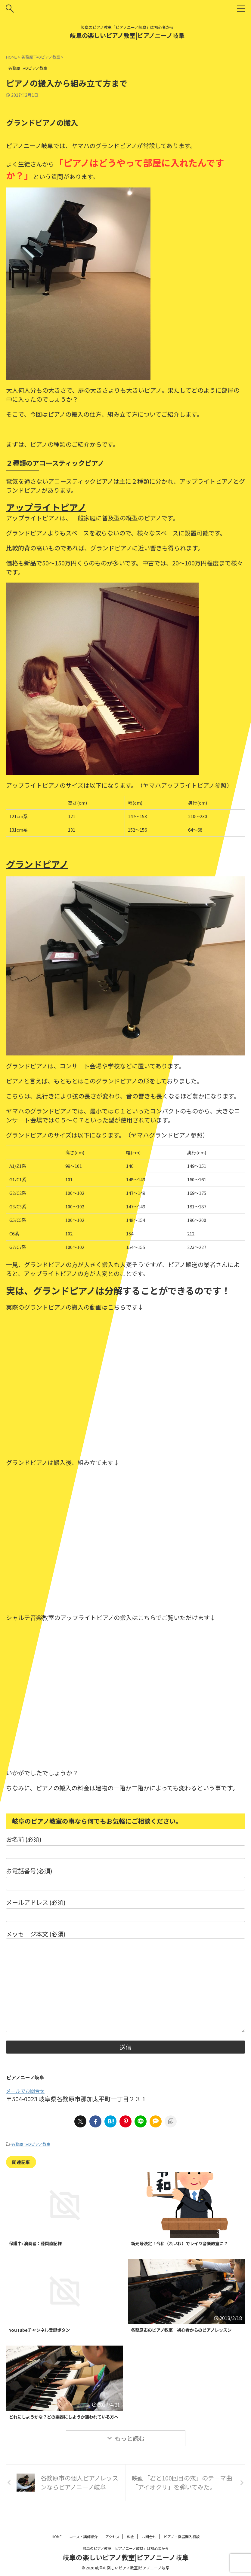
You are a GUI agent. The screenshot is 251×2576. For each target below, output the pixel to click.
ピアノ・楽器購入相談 (182, 2538)
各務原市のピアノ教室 (30, 2144)
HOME (57, 2538)
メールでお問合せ (25, 2090)
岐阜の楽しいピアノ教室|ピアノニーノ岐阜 (127, 35)
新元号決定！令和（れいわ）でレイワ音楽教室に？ (186, 2243)
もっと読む (130, 2454)
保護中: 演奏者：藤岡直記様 (39, 2243)
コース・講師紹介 (83, 2538)
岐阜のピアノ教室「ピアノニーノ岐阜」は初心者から (126, 2550)
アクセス (112, 2538)
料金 (130, 2538)
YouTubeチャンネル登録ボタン (43, 2330)
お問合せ (149, 2538)
